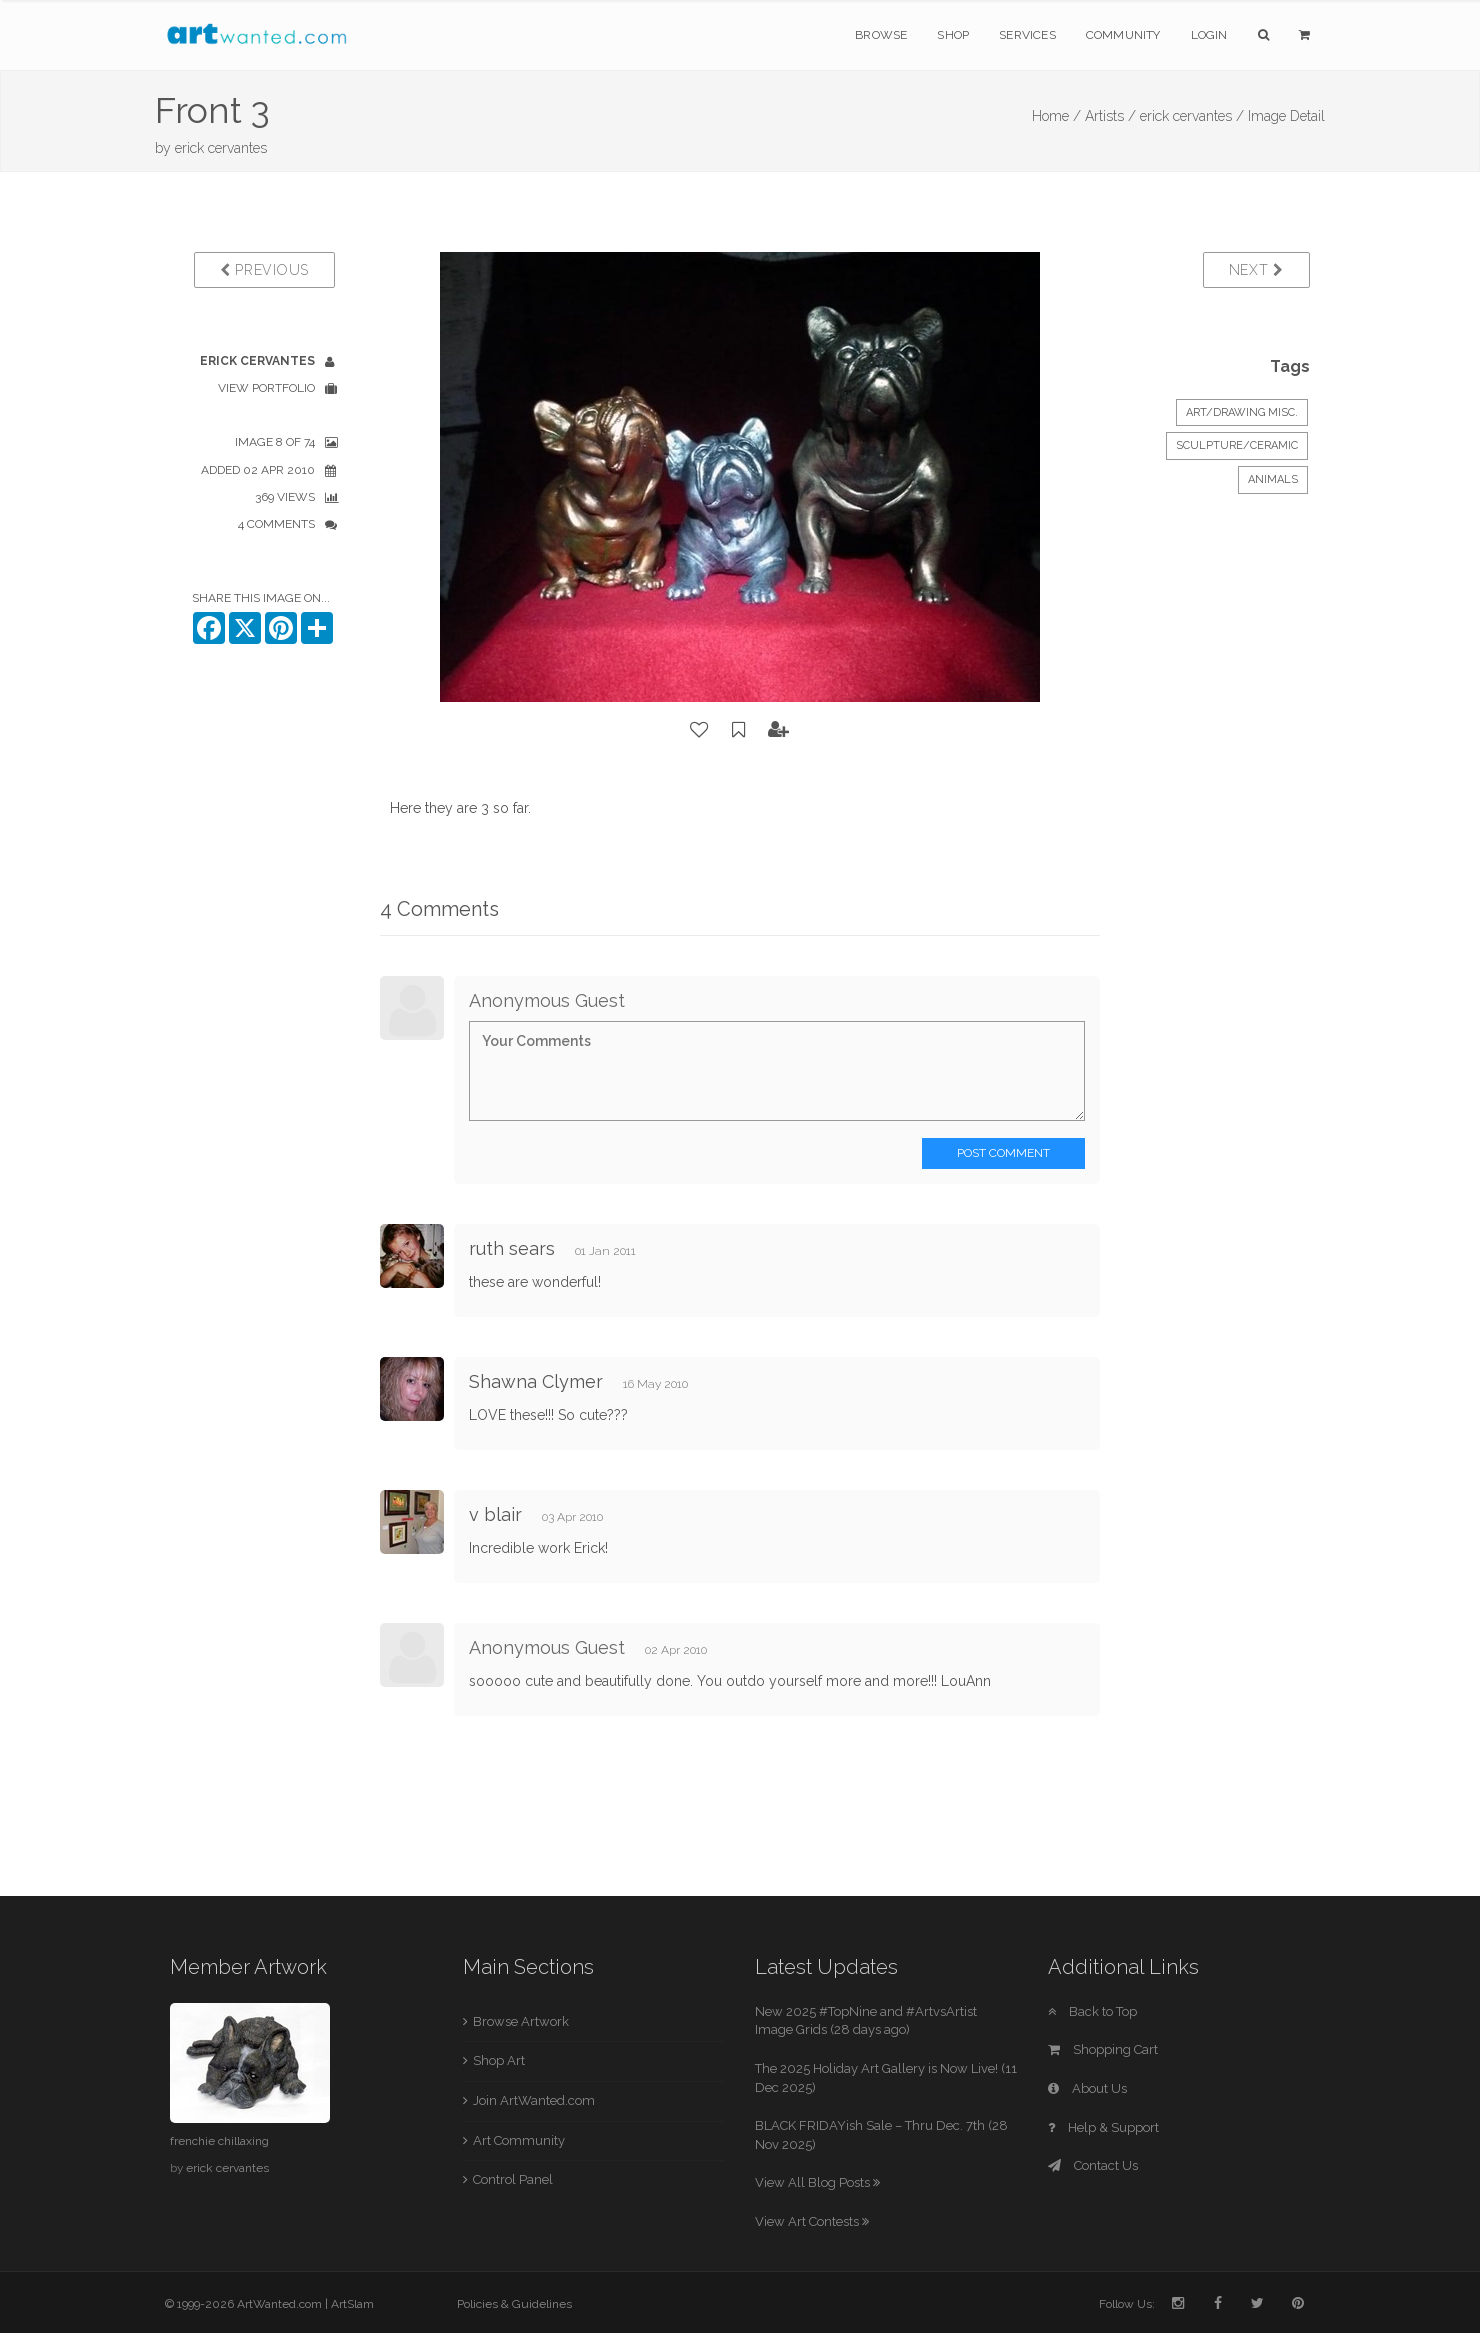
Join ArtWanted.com (534, 2100)
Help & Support (1103, 2127)
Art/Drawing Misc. (1242, 412)
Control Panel (513, 2179)
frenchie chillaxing (219, 2141)
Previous (264, 270)
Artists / (1110, 116)
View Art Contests (812, 2221)
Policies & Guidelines (514, 2304)
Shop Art (499, 2060)
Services (1027, 35)
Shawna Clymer (536, 1381)
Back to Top (1092, 2011)
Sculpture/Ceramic (1237, 445)
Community (1123, 35)
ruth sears (512, 1248)
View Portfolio (266, 388)
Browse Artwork (521, 2021)
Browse (881, 35)
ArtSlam (352, 2304)
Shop (953, 35)
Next (1256, 270)
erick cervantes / (1192, 116)
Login (1209, 35)
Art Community (519, 2140)
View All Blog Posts (817, 2182)
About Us (1087, 2088)
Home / (1056, 116)
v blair (495, 1514)
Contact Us (1093, 2165)
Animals (1273, 479)
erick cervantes (221, 148)
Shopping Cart (1103, 2049)
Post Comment (1003, 1153)
